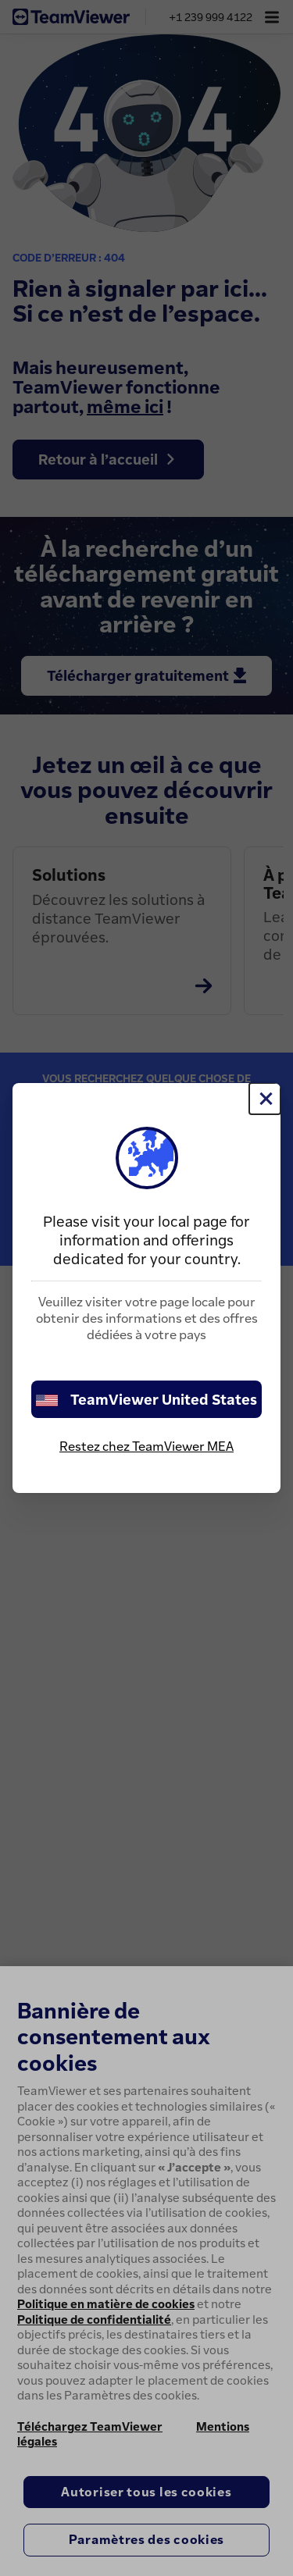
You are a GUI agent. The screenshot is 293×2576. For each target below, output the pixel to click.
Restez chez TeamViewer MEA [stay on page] (146, 1446)
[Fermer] (264, 1098)
